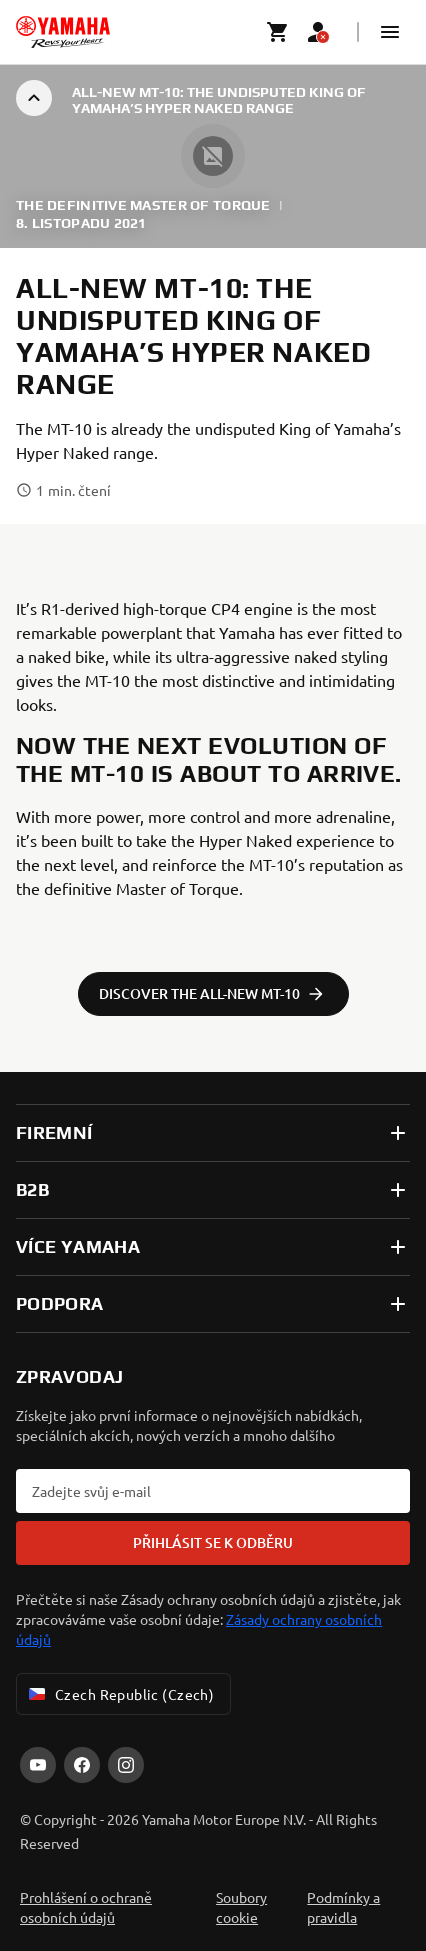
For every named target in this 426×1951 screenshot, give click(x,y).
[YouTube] (38, 1765)
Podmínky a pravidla (343, 1907)
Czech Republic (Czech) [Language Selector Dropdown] (119, 1694)
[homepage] (63, 32)
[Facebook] (82, 1765)
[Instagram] (126, 1765)
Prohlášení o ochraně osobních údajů (86, 1907)
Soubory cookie (241, 1907)
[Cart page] (278, 32)
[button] (390, 32)
